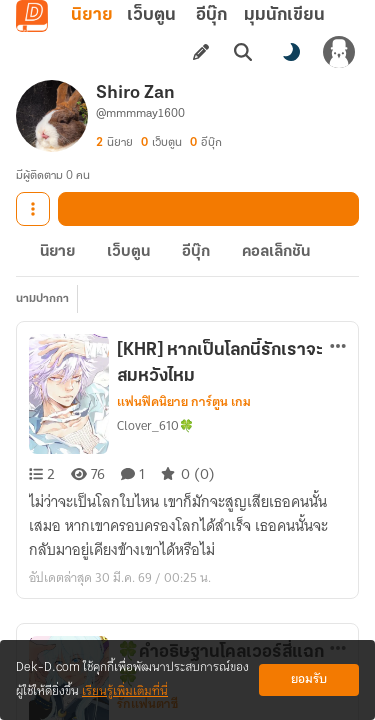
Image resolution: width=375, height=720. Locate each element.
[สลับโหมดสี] (291, 52)
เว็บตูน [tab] (151, 15)
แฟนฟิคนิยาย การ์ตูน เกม (184, 402)
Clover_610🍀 (155, 425)
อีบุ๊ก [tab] (211, 15)
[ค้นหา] (243, 52)
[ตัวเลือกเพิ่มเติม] (338, 346)
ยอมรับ (309, 679)
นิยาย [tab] (92, 15)
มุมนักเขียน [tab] (284, 15)
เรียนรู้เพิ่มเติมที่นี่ (125, 691)
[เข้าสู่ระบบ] (339, 52)
